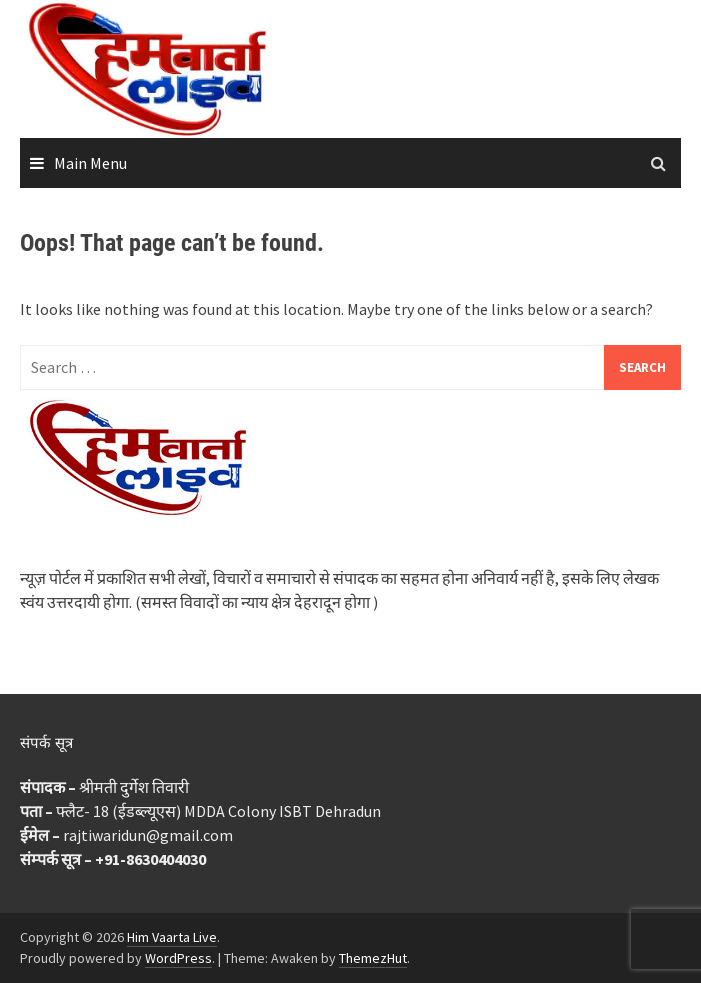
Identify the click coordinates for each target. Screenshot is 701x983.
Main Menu (90, 163)
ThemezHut (373, 958)
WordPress (178, 958)
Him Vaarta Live (172, 937)
